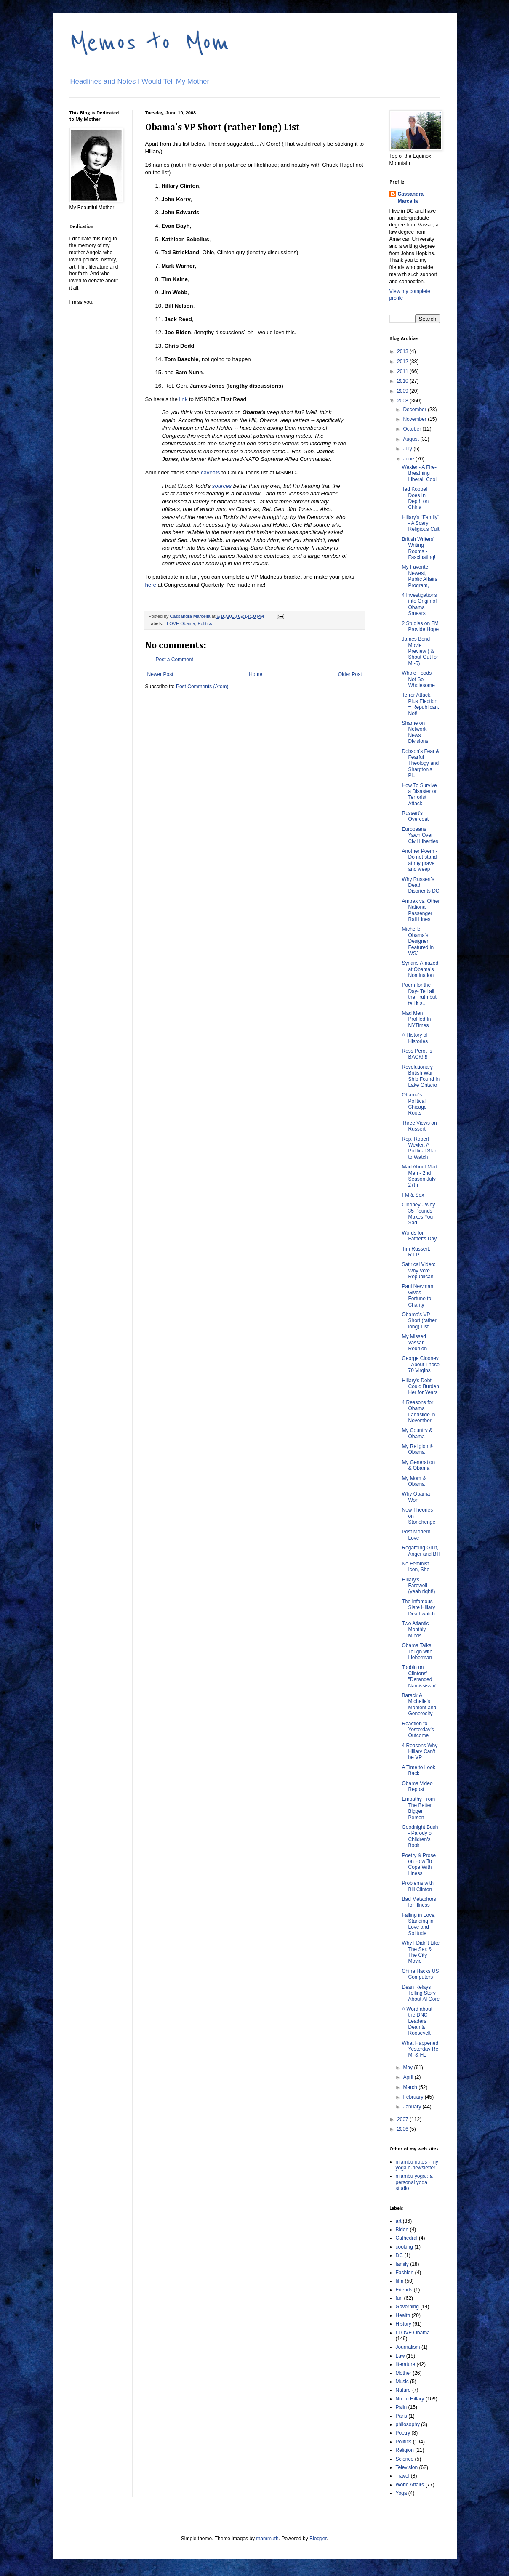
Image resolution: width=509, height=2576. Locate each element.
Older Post (350, 674)
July (408, 449)
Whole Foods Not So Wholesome (418, 679)
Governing (407, 2307)
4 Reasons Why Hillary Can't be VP (419, 1752)
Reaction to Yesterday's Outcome (418, 1730)
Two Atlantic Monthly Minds (415, 1630)
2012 (403, 362)
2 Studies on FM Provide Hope (420, 626)
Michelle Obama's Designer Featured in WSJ (418, 941)
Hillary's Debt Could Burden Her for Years (420, 1387)
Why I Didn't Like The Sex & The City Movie (421, 1952)
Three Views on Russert (419, 1126)
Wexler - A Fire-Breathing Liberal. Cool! (420, 473)
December (415, 409)
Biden (402, 2230)
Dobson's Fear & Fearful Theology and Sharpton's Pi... (420, 763)
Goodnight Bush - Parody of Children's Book (420, 1836)
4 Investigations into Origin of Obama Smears (419, 604)
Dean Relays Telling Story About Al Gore (421, 1993)
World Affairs (410, 2485)
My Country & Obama (417, 1433)
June (409, 459)
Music (402, 2381)
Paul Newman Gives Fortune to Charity (417, 1295)
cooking (404, 2247)
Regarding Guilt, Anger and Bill (421, 1551)
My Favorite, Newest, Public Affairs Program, (419, 576)
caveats (210, 472)
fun (399, 2298)
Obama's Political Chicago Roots (414, 1104)
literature (406, 2364)
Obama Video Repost (417, 1786)
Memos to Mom (149, 43)
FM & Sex (413, 1195)
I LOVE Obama (179, 623)
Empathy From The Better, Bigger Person (418, 1808)
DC (399, 2255)
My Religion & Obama (417, 1449)
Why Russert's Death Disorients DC (420, 885)
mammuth (267, 2538)
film (400, 2281)
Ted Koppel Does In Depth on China (415, 498)
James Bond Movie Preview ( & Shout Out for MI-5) (420, 651)
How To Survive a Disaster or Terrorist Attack (419, 794)
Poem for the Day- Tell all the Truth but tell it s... (419, 994)
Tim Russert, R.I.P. (416, 1252)
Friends (404, 2290)
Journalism (408, 2347)
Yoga (401, 2493)
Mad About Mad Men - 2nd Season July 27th (419, 1176)
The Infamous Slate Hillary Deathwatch (418, 1608)
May (408, 2067)
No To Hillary (410, 2399)
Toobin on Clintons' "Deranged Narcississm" (419, 1676)
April (408, 2077)
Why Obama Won (416, 1497)
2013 (403, 351)
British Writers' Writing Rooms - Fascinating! (418, 548)
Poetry (403, 2433)
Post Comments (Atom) (202, 686)
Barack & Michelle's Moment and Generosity (419, 1704)
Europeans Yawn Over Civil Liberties (420, 835)
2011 (403, 371)
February (413, 2097)
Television (407, 2467)
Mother (403, 2373)
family (402, 2264)
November (415, 419)
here (150, 585)
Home (255, 674)
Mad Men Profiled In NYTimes (416, 1019)
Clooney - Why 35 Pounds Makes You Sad (418, 1214)
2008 (403, 401)
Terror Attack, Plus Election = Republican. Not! (420, 704)
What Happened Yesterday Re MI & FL (420, 2049)
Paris (401, 2416)
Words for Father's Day (419, 1236)
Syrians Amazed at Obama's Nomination (420, 969)
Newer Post (160, 674)
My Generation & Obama (418, 1465)
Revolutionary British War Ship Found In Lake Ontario (421, 1076)
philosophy (408, 2424)
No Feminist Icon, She (415, 1567)
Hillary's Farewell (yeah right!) (418, 1586)
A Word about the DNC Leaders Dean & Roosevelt (417, 2021)
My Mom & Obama (414, 1481)
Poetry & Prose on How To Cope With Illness (419, 1864)
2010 (403, 381)
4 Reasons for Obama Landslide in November (418, 1412)
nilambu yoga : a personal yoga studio (414, 2182)
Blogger (318, 2538)
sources (222, 486)
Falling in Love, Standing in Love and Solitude (419, 1924)
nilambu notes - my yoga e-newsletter (417, 2165)
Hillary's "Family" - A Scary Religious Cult (420, 523)
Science (405, 2459)
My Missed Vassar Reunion (414, 1342)
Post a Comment (174, 660)
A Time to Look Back (418, 1770)
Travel (403, 2476)
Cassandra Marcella (411, 197)
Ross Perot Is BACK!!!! (417, 1054)
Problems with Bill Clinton (417, 1886)
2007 (403, 2119)
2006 (403, 2129)
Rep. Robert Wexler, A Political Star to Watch (419, 1148)
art (399, 2221)
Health (403, 2315)
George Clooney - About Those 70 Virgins (421, 1364)
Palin (401, 2407)
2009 (403, 391)
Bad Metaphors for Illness (419, 1902)
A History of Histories (415, 1038)
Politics (205, 623)
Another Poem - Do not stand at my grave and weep (419, 860)
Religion (405, 2450)
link (182, 399)
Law (400, 2356)
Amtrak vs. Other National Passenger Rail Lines (421, 910)
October (412, 429)
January (412, 2107)
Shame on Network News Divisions (415, 732)
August (411, 439)
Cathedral (407, 2238)
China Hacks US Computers (420, 1974)
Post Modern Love (416, 1535)
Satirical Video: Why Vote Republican (418, 1270)
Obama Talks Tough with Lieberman (417, 1651)
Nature (403, 2390)
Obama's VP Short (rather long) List (419, 1321)
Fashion (405, 2272)
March (410, 2087)
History (403, 2324)
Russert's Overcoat (415, 816)
